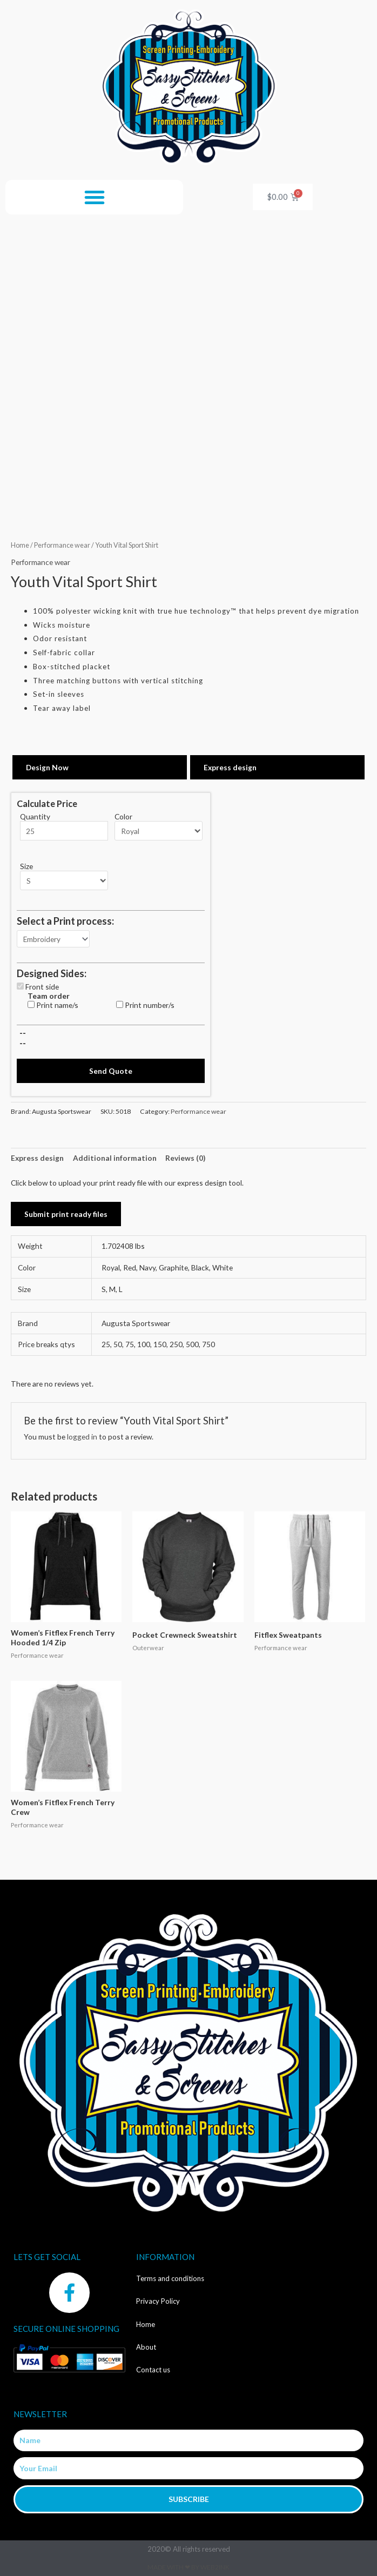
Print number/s (149, 1005)
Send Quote (110, 1070)
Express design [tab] (37, 1157)
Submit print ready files (65, 1214)
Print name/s (57, 1005)
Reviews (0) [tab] (185, 1157)
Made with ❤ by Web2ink (188, 2567)
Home (20, 545)
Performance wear (62, 545)
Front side (42, 986)
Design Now (47, 767)
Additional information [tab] (115, 1157)
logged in (82, 1436)
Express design (230, 767)
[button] (94, 197)
